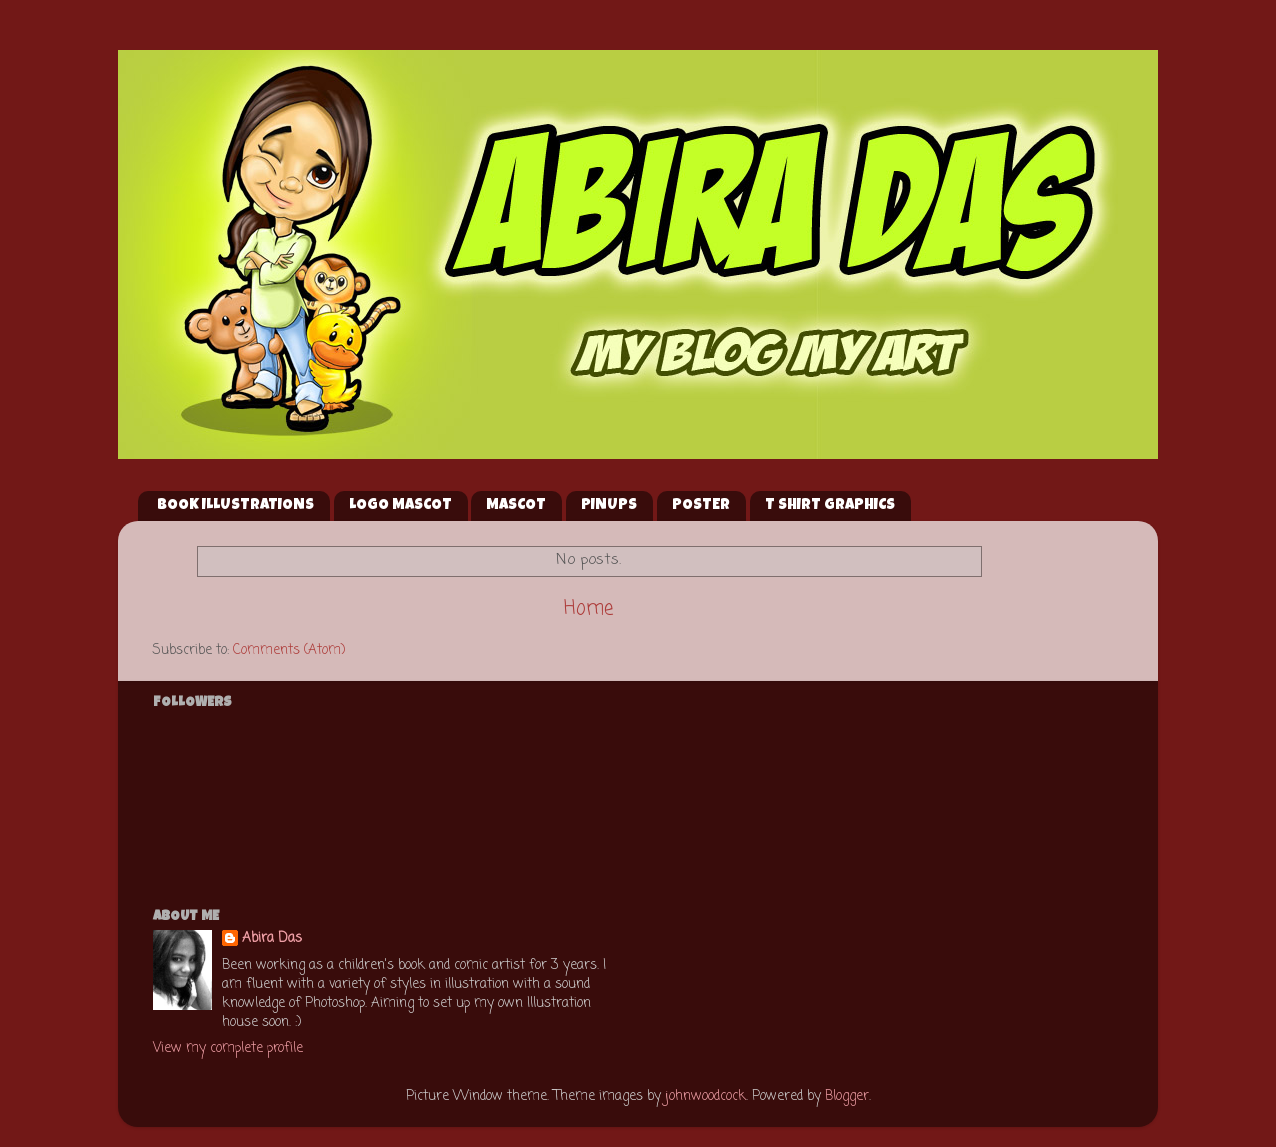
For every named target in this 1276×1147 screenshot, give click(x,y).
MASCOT (516, 505)
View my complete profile (228, 1048)
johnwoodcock (705, 1096)
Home (588, 609)
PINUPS (609, 505)
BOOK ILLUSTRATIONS (235, 505)
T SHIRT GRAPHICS (830, 505)
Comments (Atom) (289, 650)
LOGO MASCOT (400, 505)
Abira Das (272, 939)
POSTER (701, 505)
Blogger (847, 1096)
